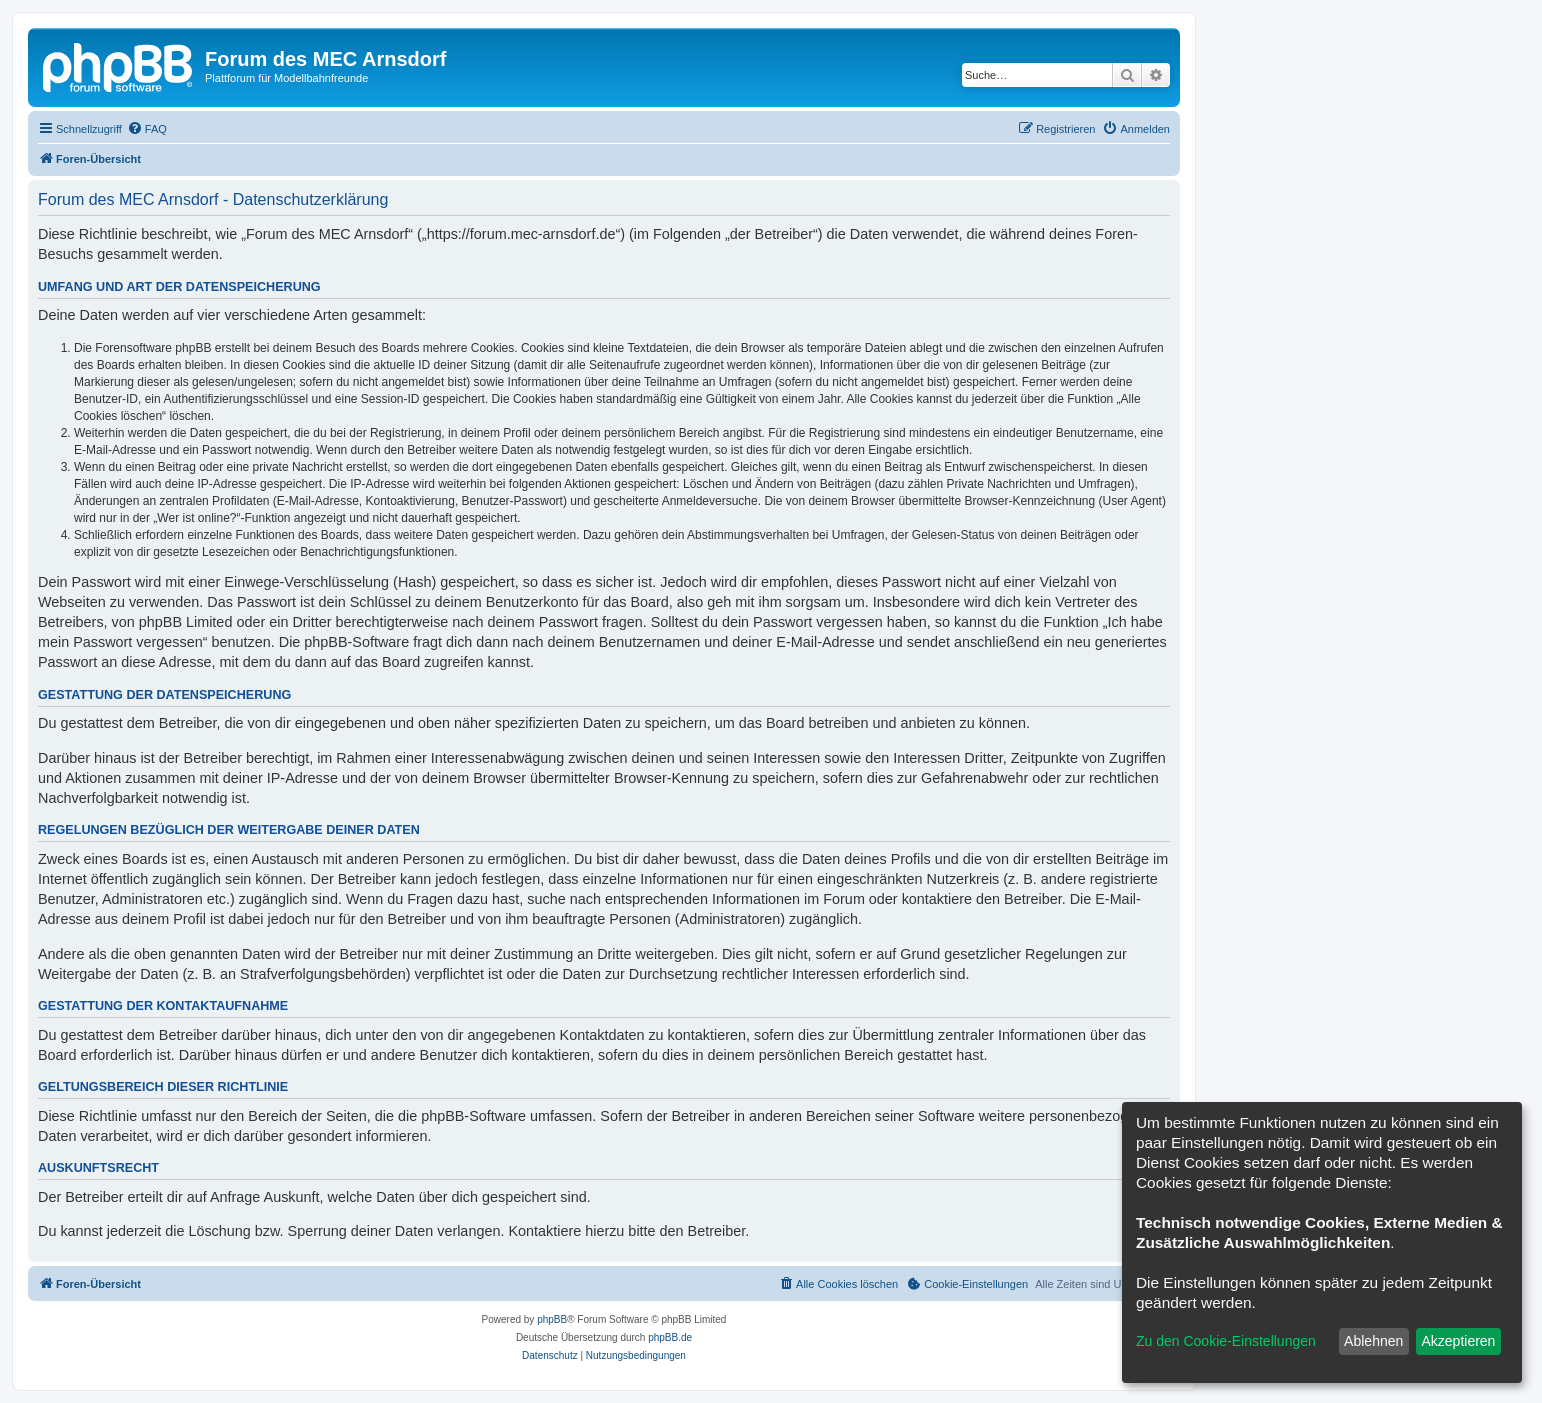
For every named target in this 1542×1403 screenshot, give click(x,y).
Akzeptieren (1458, 1341)
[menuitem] (147, 129)
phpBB (552, 1319)
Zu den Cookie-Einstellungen (1226, 1341)
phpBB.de (670, 1337)
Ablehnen (1373, 1341)
